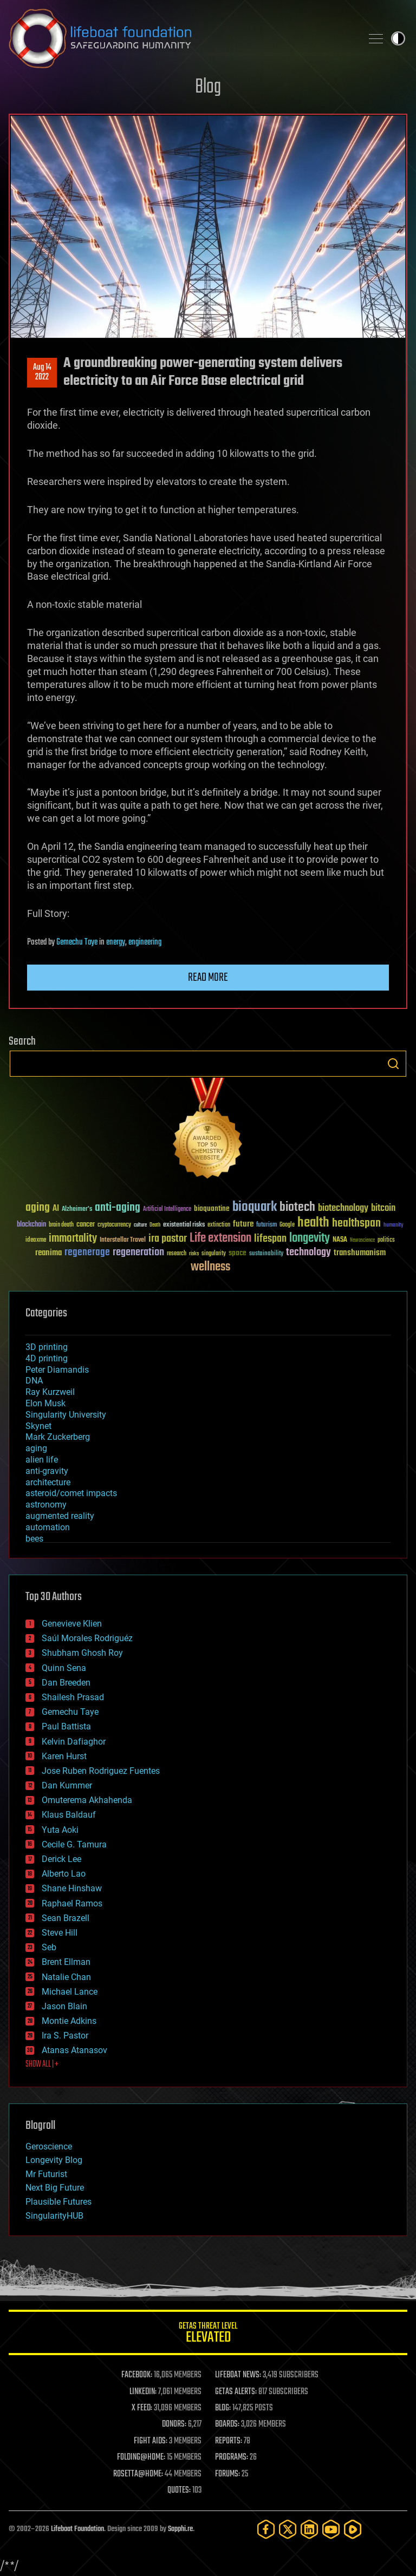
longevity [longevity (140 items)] (309, 1238)
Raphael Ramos (72, 1903)
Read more (208, 977)
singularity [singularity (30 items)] (214, 1253)
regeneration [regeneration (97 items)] (138, 1252)
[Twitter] (287, 2529)
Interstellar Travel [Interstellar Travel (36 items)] (123, 1240)
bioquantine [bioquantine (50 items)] (212, 1208)
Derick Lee (61, 1859)
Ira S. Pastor (65, 2035)
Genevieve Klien (72, 1623)
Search (393, 1064)
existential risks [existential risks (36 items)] (184, 1225)
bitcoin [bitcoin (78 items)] (383, 1208)
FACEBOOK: (136, 2375)
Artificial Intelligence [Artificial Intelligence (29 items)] (167, 1209)
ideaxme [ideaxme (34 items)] (35, 1240)
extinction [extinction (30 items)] (218, 1225)
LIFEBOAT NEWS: (238, 2375)
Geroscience (48, 2146)
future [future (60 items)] (243, 1224)
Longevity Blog (53, 2160)
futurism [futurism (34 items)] (266, 1225)
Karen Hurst (64, 1756)
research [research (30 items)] (176, 1253)
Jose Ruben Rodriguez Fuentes (101, 1771)
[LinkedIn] (309, 2529)
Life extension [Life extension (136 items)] (220, 1238)
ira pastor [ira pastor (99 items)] (167, 1239)
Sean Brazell (65, 1918)
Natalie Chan (66, 1977)
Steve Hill (59, 1933)
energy (115, 942)
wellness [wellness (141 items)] (210, 1267)
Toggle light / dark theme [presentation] (398, 38)
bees (34, 1538)
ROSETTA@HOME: (138, 2474)
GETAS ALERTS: (236, 2392)
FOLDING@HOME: (141, 2457)
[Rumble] (352, 2529)
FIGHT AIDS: (150, 2441)
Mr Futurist (46, 2174)
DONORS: (174, 2424)
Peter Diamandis (57, 1370)
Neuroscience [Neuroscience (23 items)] (362, 1241)
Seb (49, 1947)
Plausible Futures (58, 2202)
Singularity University (65, 1415)
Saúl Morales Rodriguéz (87, 1638)
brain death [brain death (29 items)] (61, 1225)
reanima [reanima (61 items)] (48, 1253)
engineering (144, 942)
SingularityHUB (54, 2216)
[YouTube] (331, 2529)
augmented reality (59, 1516)
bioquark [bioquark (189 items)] (254, 1207)
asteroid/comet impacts (71, 1493)
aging (36, 1448)
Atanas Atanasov (74, 2050)
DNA (34, 1380)
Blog (208, 87)
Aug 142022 (42, 372)
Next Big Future (54, 2187)
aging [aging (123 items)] (37, 1208)
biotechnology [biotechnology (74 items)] (343, 1208)
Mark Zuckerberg (57, 1437)
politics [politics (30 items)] (386, 1240)
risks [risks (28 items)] (194, 1253)
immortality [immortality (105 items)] (73, 1238)
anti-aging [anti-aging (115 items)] (117, 1208)
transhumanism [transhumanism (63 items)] (360, 1253)
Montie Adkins (69, 2021)
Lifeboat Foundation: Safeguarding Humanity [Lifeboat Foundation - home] (181, 38)
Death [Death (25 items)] (155, 1225)
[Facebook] (266, 2529)
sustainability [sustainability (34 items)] (266, 1254)
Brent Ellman (66, 1962)
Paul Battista (66, 1726)
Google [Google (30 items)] (287, 1225)
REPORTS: (228, 2441)
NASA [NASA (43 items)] (340, 1240)
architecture (47, 1482)
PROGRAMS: (231, 2457)
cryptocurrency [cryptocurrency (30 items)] (114, 1225)
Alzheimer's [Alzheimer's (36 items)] (77, 1209)
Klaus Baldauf (69, 1815)
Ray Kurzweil (50, 1392)
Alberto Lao (64, 1874)
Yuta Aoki (60, 1830)
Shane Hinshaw (72, 1888)
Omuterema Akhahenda (87, 1800)
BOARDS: (227, 2424)
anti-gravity (46, 1471)
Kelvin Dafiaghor (74, 1741)
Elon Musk (45, 1403)
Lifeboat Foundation (77, 2529)
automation (47, 1527)
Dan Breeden (66, 1682)
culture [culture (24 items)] (140, 1225)
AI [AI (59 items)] (56, 1209)
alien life (41, 1459)
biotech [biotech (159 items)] (297, 1207)
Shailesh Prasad (73, 1697)
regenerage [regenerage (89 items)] (87, 1252)
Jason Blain (64, 2006)
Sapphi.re (180, 2529)
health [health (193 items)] (313, 1223)
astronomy (46, 1504)
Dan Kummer (67, 1785)
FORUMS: (227, 2474)
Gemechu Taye (77, 942)
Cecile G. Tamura (74, 1844)
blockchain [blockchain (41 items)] (31, 1225)
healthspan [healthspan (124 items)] (356, 1223)
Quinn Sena (64, 1668)
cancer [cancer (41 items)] (85, 1225)
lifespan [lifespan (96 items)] (270, 1239)
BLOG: (223, 2408)
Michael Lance (70, 1992)
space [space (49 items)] (237, 1252)
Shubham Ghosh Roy (82, 1653)
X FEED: (142, 2408)
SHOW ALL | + (41, 2064)
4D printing (46, 1358)
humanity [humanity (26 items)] (394, 1225)
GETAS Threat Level (208, 2334)
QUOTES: (179, 2490)
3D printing (46, 1347)
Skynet (38, 1426)
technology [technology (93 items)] (308, 1253)
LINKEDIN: (143, 2392)
